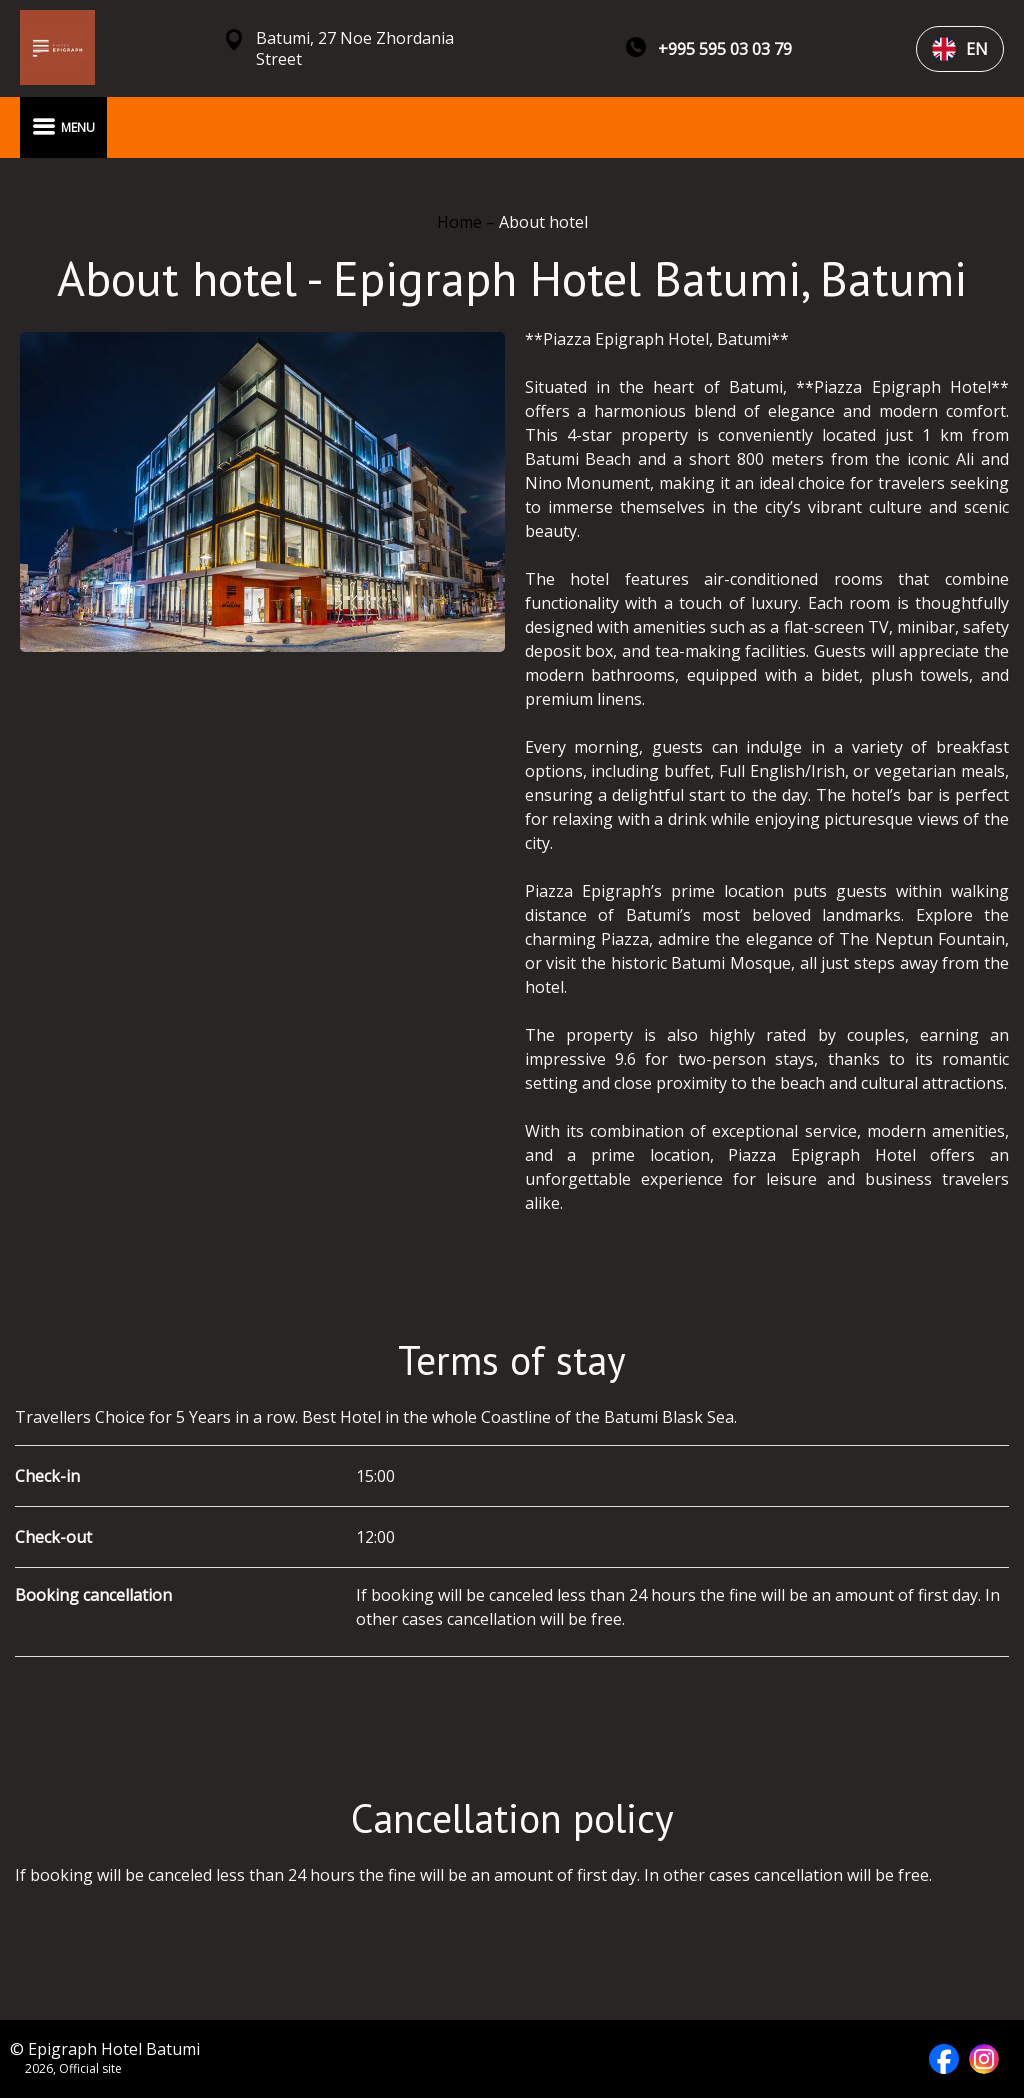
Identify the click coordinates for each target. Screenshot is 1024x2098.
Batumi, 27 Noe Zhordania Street (355, 49)
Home (461, 222)
